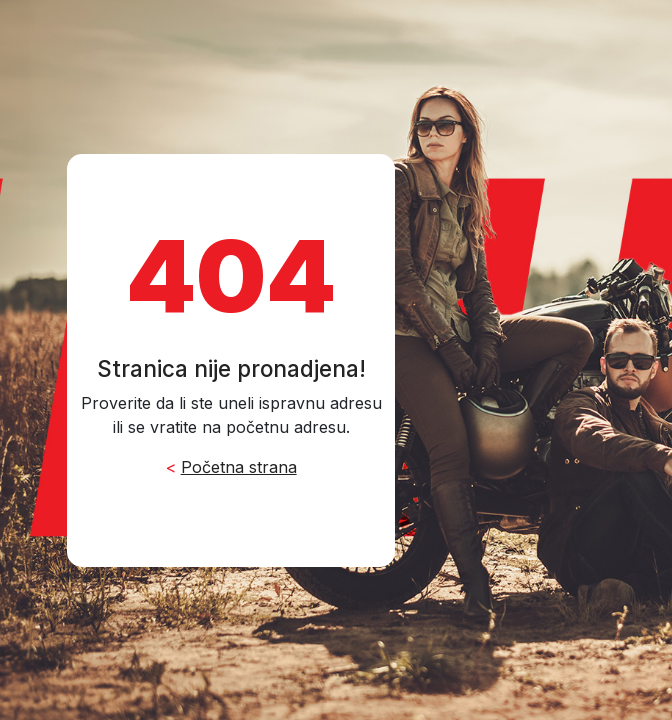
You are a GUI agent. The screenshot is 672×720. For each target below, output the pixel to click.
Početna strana (239, 467)
